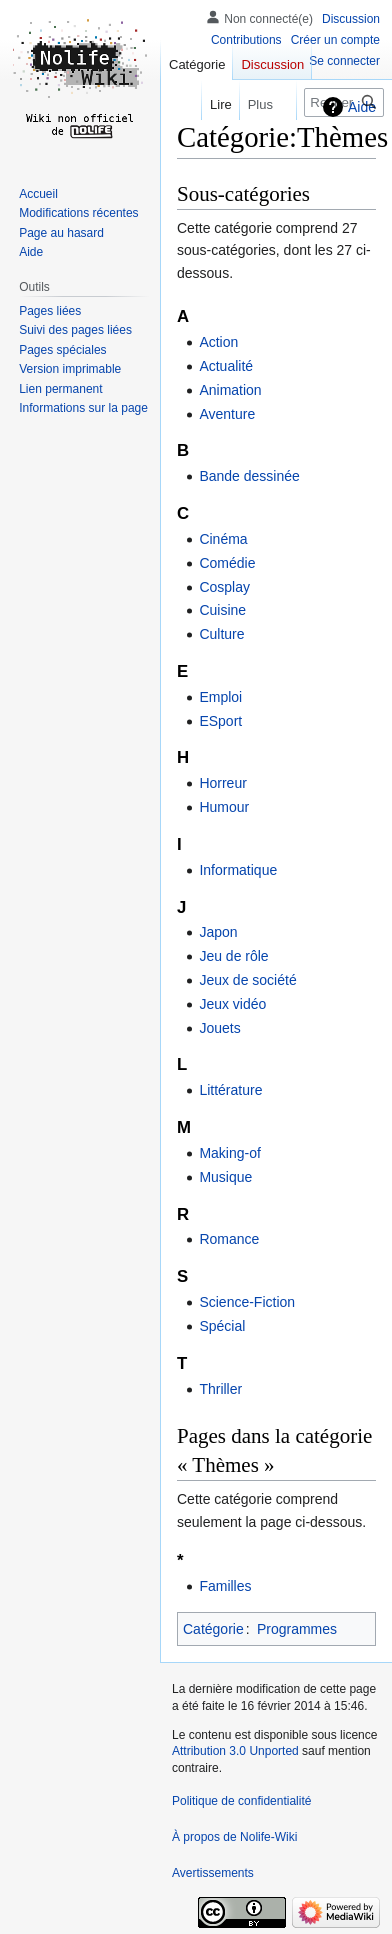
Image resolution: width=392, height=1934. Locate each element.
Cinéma (223, 539)
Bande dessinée (249, 476)
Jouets (219, 1028)
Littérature (230, 1090)
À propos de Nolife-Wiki (234, 1837)
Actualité (226, 366)
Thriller (220, 1389)
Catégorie (213, 1629)
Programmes (297, 1629)
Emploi (220, 697)
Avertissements (213, 1873)
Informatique (238, 870)
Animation (230, 390)
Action (218, 342)
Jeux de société (247, 980)
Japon (218, 932)
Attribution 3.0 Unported (235, 1751)
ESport (220, 721)
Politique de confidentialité (241, 1801)
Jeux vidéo (232, 1004)
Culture (221, 634)
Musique (225, 1177)
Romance (229, 1239)
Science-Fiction (247, 1302)
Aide (362, 107)
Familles (225, 1586)
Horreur (222, 783)
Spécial (222, 1326)
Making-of (229, 1153)
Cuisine (222, 610)
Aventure (227, 414)
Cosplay (224, 587)
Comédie (227, 563)
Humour (224, 807)
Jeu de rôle (233, 956)
